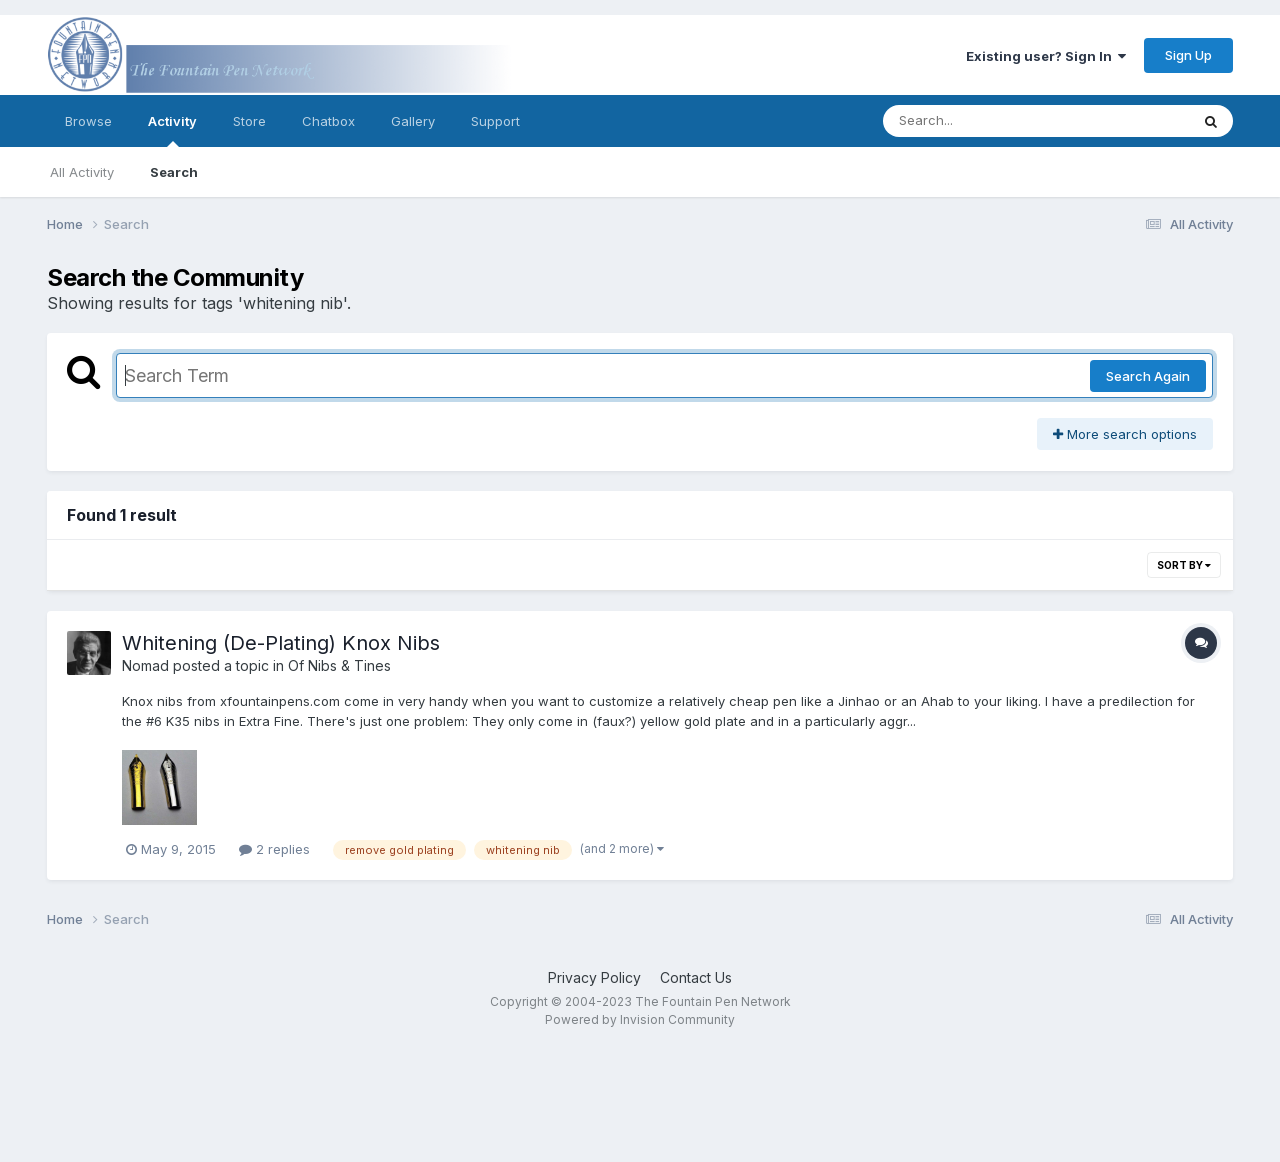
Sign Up (1188, 55)
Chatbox (328, 121)
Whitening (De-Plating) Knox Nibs (281, 643)
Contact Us (696, 977)
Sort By (1184, 565)
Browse (88, 121)
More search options (1125, 434)
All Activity (82, 172)
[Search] (981, 121)
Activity (172, 130)
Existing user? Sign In (1046, 56)
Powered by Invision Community (640, 1019)
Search (174, 172)
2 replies (274, 849)
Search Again (1148, 376)
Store (249, 121)
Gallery (413, 121)
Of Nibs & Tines (339, 665)
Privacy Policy (594, 977)
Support (495, 121)
